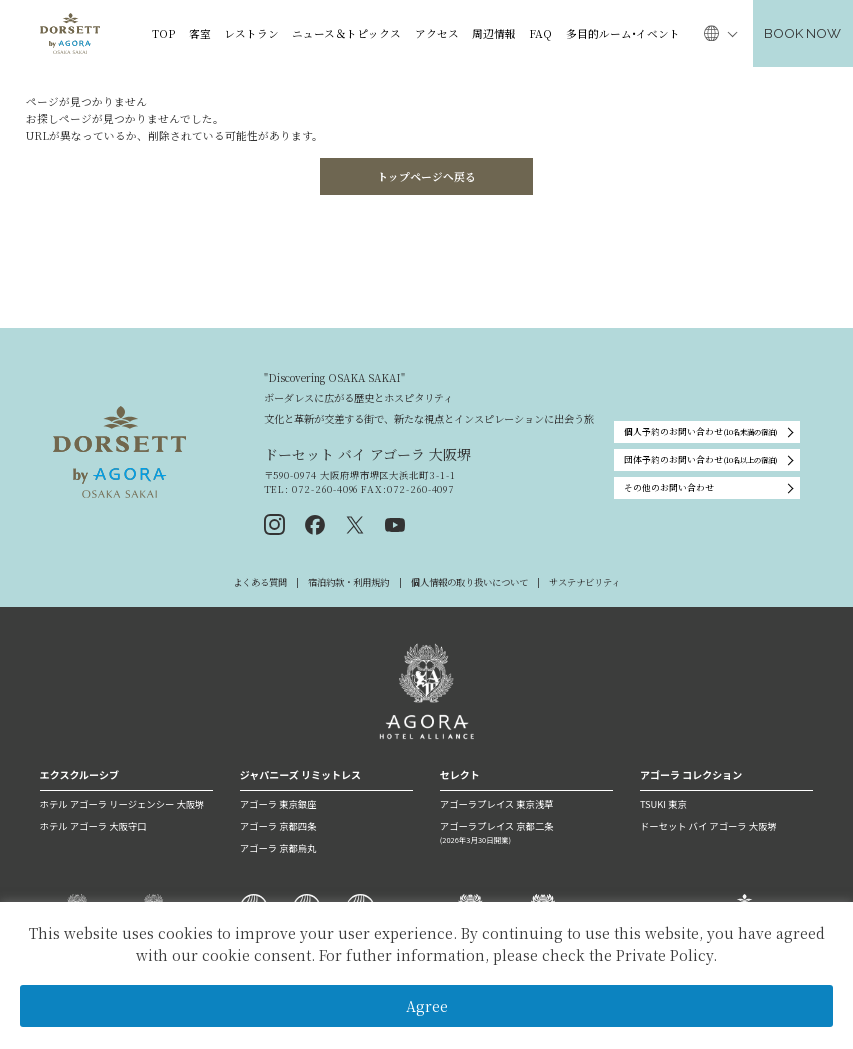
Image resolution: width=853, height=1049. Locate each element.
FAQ (540, 33)
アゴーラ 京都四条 (278, 826)
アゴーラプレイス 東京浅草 (497, 804)
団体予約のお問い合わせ (701, 460)
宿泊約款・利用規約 (348, 582)
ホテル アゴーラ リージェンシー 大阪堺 (122, 804)
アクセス (437, 33)
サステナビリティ (584, 582)
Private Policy (664, 955)
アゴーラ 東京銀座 (278, 804)
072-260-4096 (323, 489)
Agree (427, 1006)
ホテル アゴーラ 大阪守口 (93, 826)
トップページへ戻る (426, 176)
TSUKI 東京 (663, 804)
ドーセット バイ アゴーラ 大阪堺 (708, 826)
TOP (163, 33)
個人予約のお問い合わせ (701, 432)
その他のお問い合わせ (669, 487)
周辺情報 (494, 33)
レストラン (251, 33)
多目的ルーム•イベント (623, 33)
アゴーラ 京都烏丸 (278, 848)
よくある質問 (260, 582)
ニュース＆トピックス (346, 33)
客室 (200, 33)
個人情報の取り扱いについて (469, 582)
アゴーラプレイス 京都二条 (526, 832)
